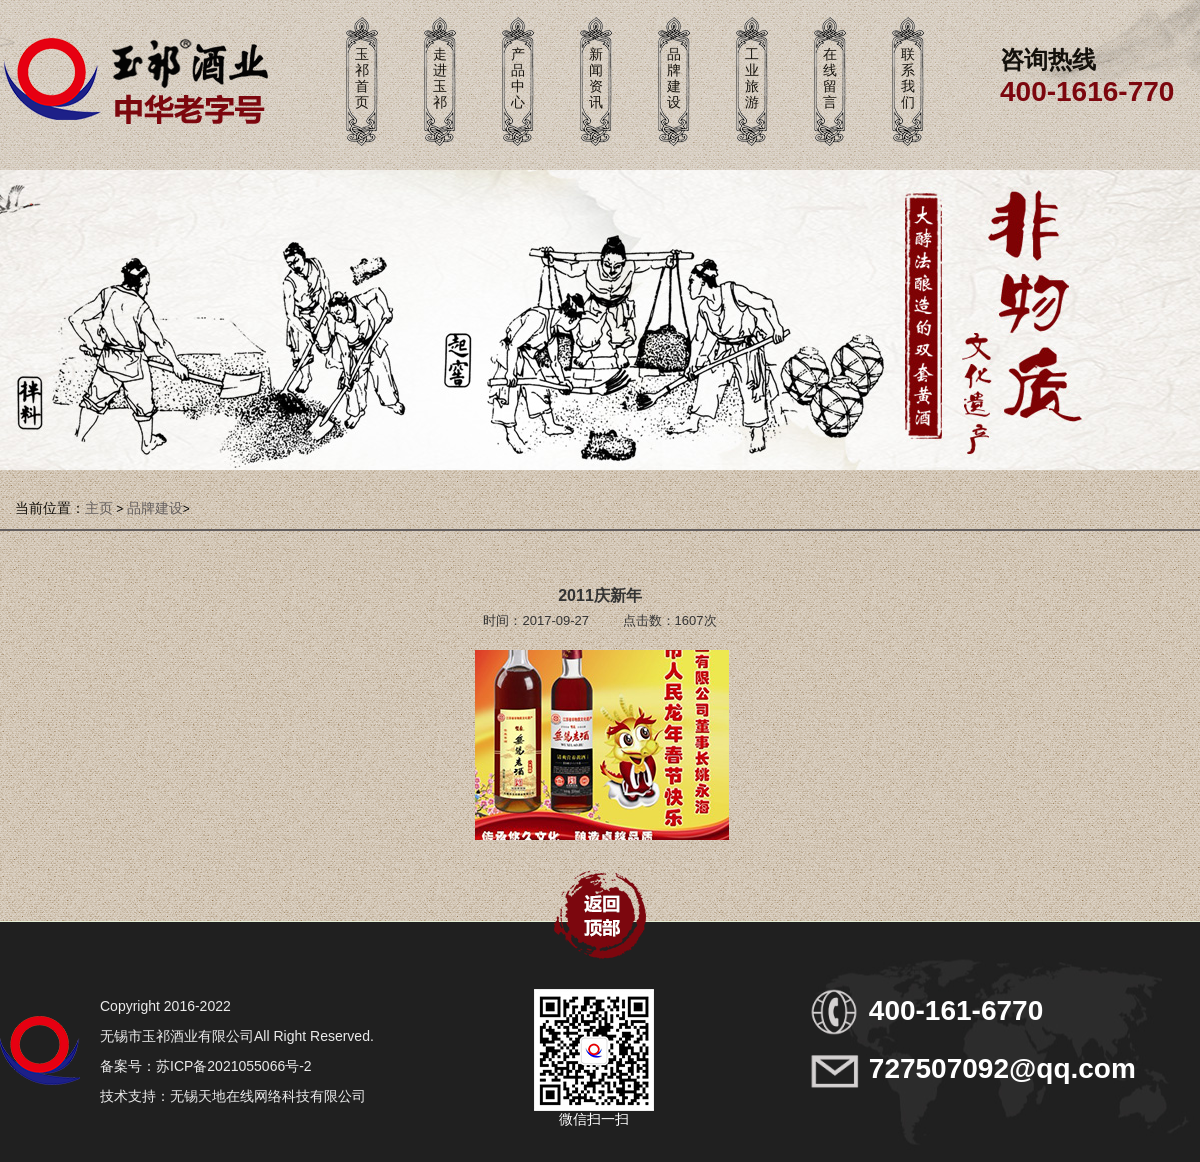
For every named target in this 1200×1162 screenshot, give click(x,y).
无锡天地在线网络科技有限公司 (268, 1096)
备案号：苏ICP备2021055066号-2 (206, 1066)
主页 (99, 508)
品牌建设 (155, 508)
